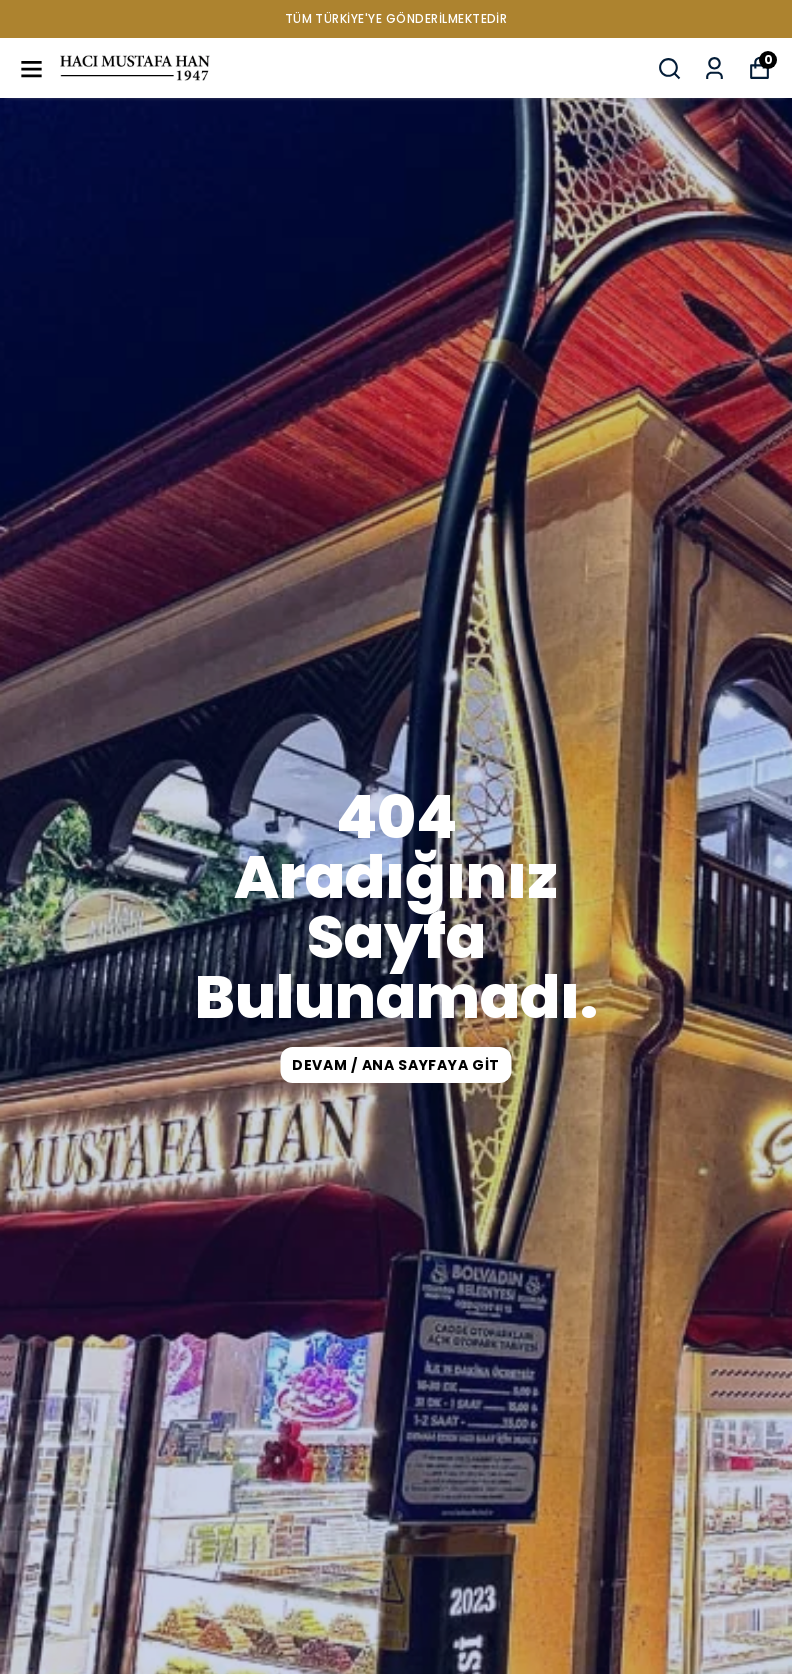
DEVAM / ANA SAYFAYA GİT (396, 1065)
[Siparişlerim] (714, 68)
